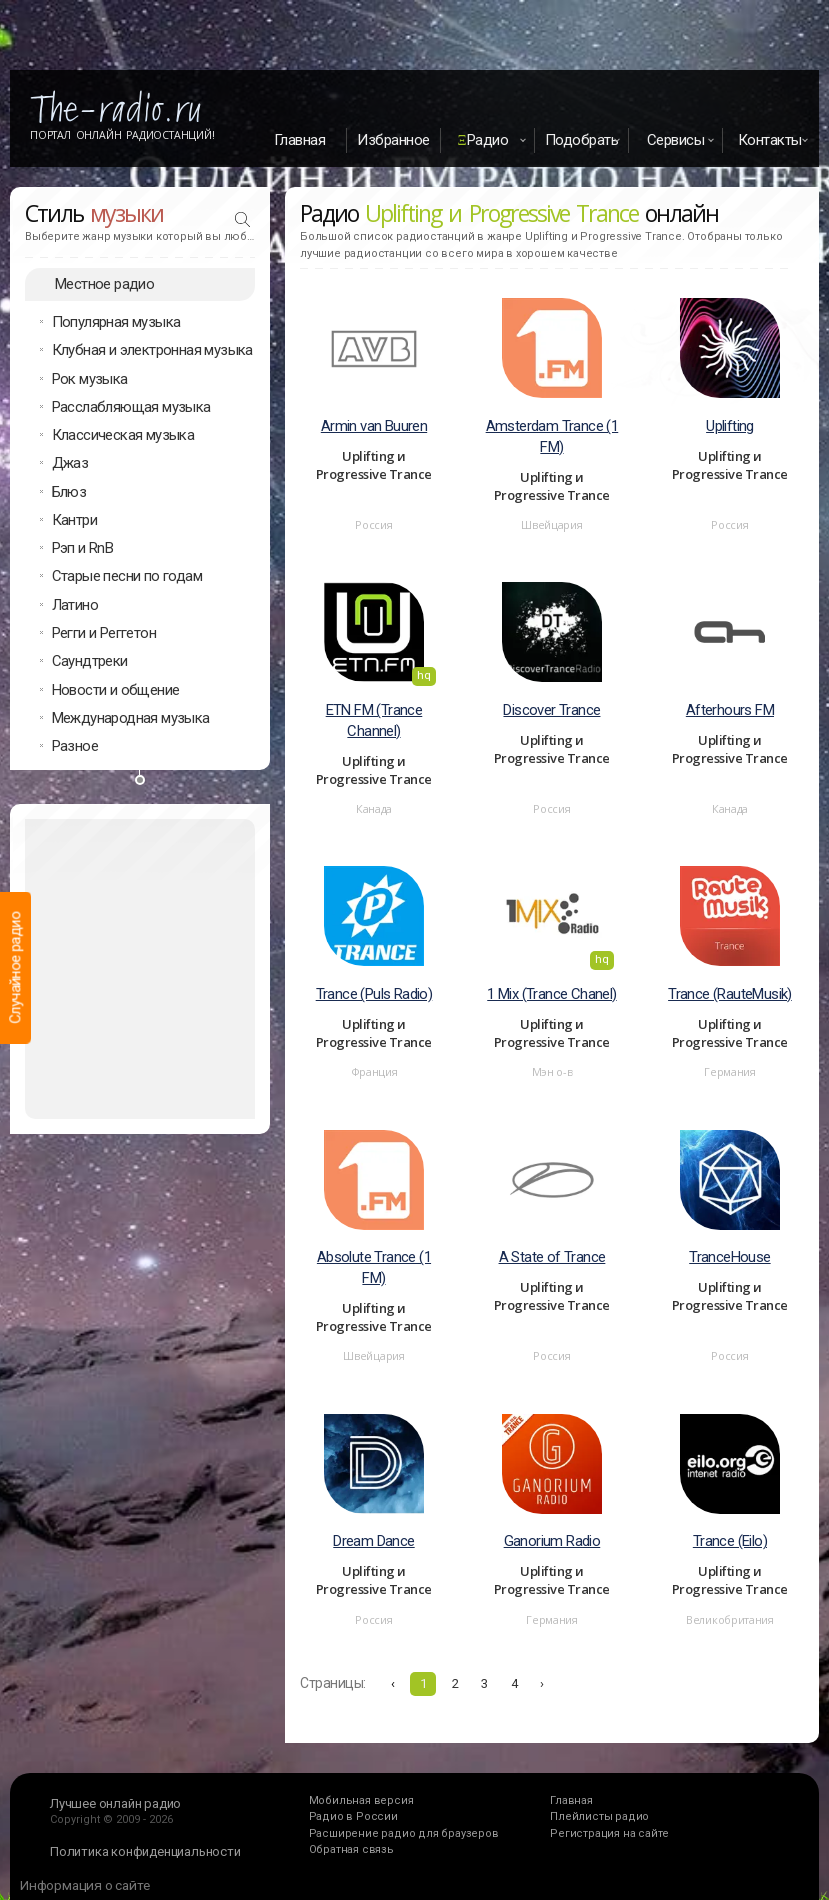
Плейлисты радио (599, 1816)
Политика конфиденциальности (145, 1851)
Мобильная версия (361, 1800)
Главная (300, 140)
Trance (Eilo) (730, 1541)
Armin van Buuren (374, 426)
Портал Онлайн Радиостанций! (122, 135)
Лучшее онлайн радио (115, 1803)
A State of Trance (552, 1257)
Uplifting (730, 426)
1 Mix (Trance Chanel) (551, 994)
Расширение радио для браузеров (404, 1833)
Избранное (393, 140)
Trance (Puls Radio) (374, 994)
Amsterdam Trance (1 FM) (552, 436)
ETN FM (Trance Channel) (374, 720)
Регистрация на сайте (609, 1833)
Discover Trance (551, 710)
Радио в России (353, 1816)
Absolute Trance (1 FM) (374, 1267)
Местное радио (104, 284)
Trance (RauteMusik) (730, 994)
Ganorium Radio (552, 1541)
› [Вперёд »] (542, 1683)
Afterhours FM (730, 710)
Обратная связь (351, 1849)
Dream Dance (373, 1541)
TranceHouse (729, 1257)
